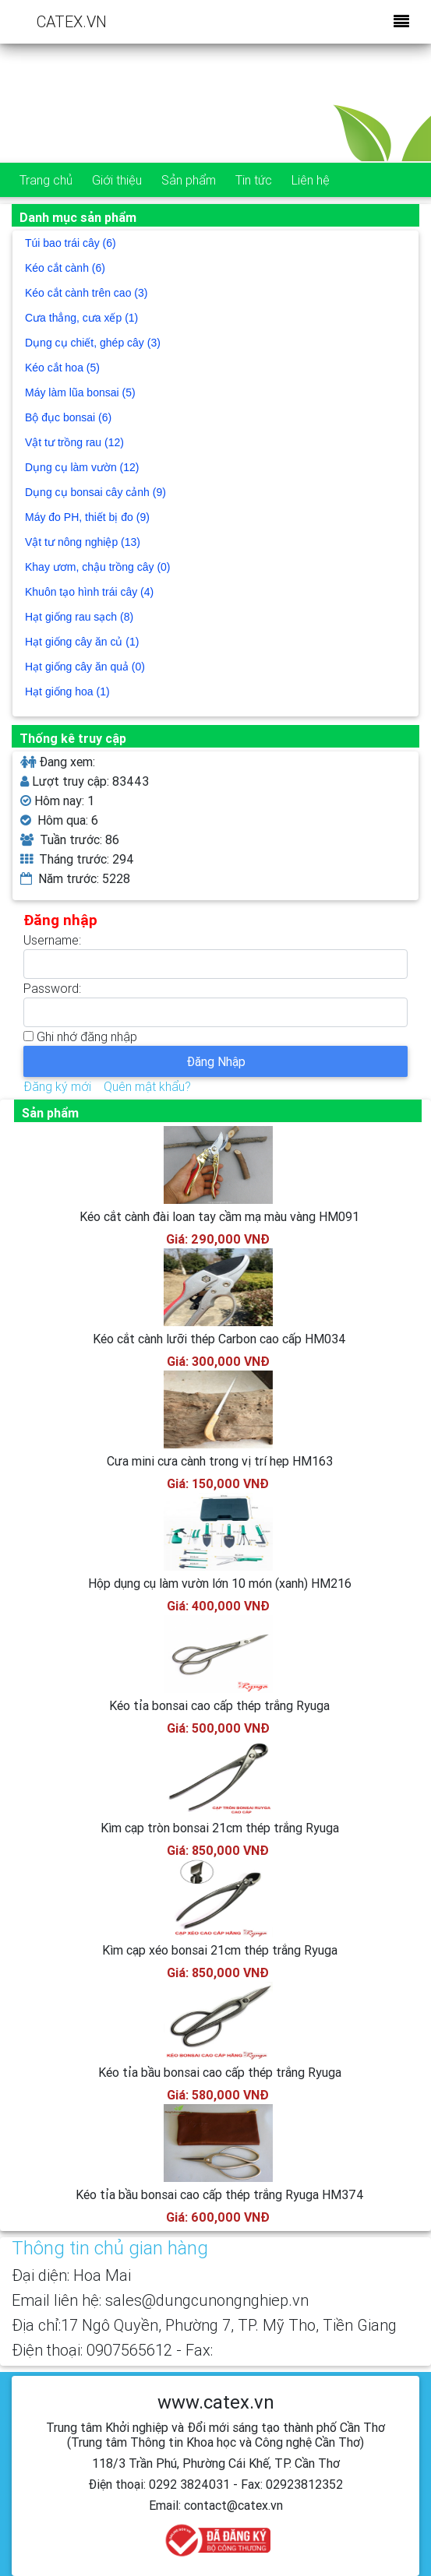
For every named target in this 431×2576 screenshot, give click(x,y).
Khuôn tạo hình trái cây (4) (89, 592)
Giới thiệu (117, 180)
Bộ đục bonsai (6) (68, 417)
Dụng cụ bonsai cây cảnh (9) (95, 492)
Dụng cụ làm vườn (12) (82, 467)
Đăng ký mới (57, 1086)
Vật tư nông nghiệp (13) (82, 542)
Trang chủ (45, 180)
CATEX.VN (72, 21)
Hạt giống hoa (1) (67, 691)
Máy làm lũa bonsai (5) (80, 392)
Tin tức (253, 180)
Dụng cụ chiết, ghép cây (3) (93, 342)
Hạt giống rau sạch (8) (79, 617)
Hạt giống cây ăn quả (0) (85, 666)
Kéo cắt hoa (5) (62, 367)
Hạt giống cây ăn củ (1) (82, 641)
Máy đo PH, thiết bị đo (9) (87, 517)
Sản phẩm (188, 180)
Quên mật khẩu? (147, 1086)
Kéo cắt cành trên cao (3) (86, 293)
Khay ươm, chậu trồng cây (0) (98, 567)
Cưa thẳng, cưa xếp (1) (81, 317)
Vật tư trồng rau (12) (74, 442)
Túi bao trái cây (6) (70, 243)
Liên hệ (310, 180)
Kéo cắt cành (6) (65, 268)
